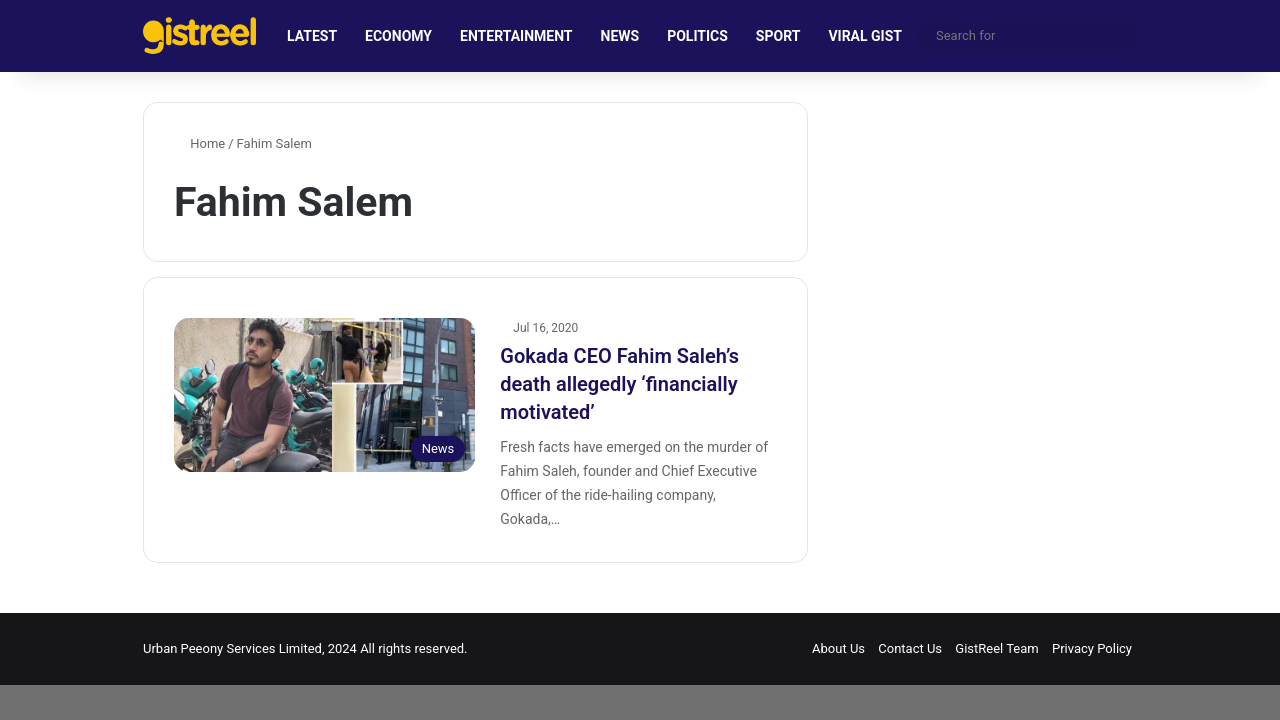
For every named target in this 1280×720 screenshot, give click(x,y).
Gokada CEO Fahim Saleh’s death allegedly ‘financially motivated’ (619, 384)
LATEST (312, 36)
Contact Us (910, 648)
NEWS (620, 36)
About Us (838, 648)
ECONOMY (398, 36)
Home (199, 143)
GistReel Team (996, 648)
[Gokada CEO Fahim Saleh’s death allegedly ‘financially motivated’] (324, 395)
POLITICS (697, 36)
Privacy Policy (1092, 648)
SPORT (778, 36)
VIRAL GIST (865, 36)
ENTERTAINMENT (516, 36)
